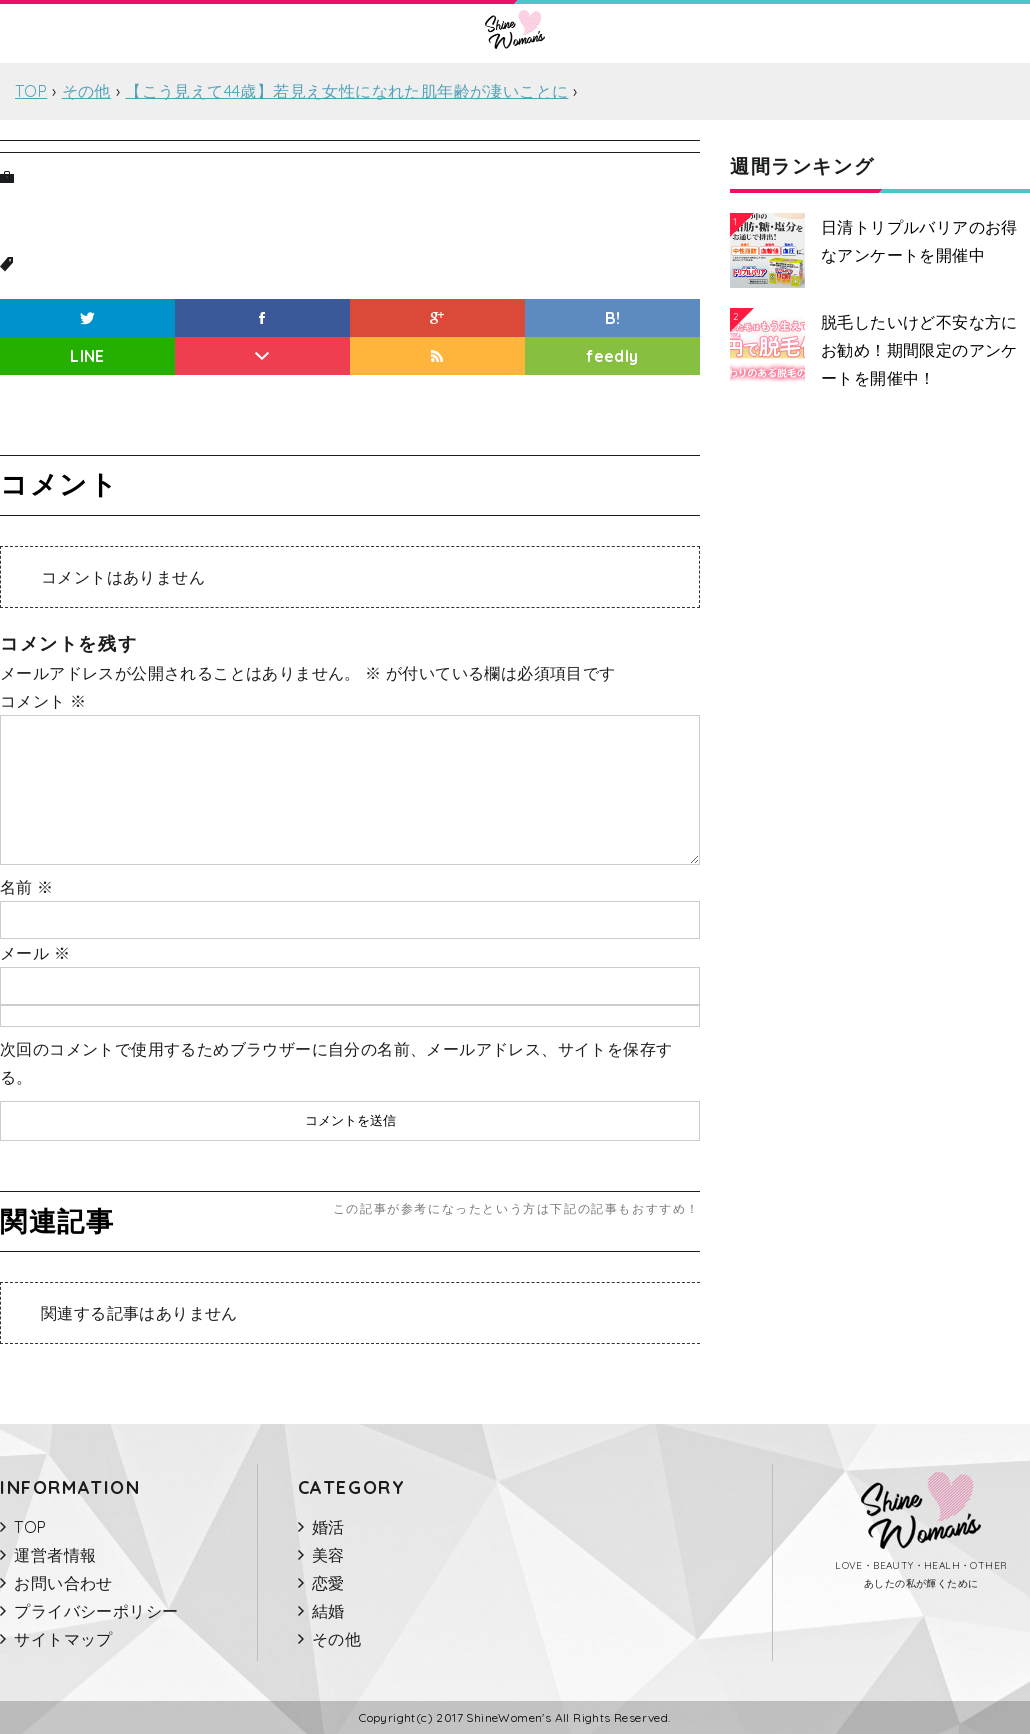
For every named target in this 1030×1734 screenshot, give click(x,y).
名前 (27, 887)
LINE (87, 356)
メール (35, 953)
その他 (336, 1639)
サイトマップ (63, 1639)
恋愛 (328, 1583)
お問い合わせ (63, 1583)
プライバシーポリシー (96, 1611)
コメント (43, 701)
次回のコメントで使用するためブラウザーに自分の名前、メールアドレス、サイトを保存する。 (336, 1063)
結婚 (328, 1611)
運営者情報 (55, 1555)
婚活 (328, 1527)
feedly (612, 356)
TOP (30, 1527)
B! (613, 318)
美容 (328, 1555)
